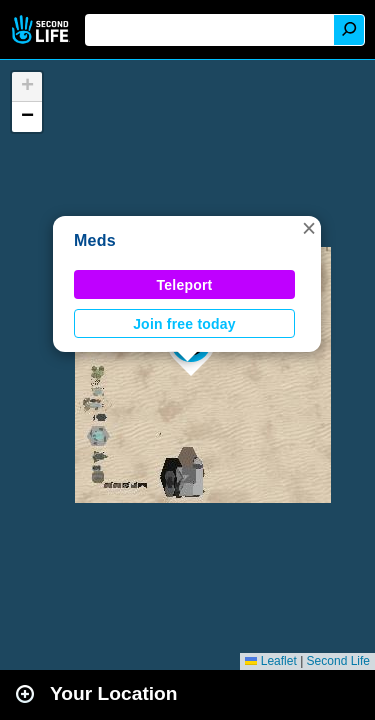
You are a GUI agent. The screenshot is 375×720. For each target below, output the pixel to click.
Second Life (42, 29)
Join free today (184, 324)
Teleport (185, 285)
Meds (95, 240)
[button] (309, 228)
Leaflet (270, 661)
